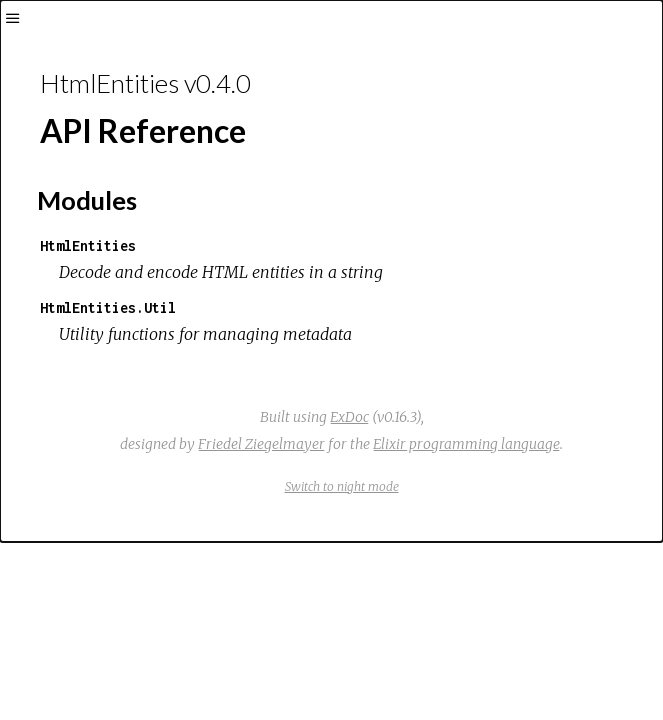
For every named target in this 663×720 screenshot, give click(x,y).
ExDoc (349, 417)
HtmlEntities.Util (108, 307)
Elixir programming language (466, 444)
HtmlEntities (88, 245)
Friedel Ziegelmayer (261, 444)
